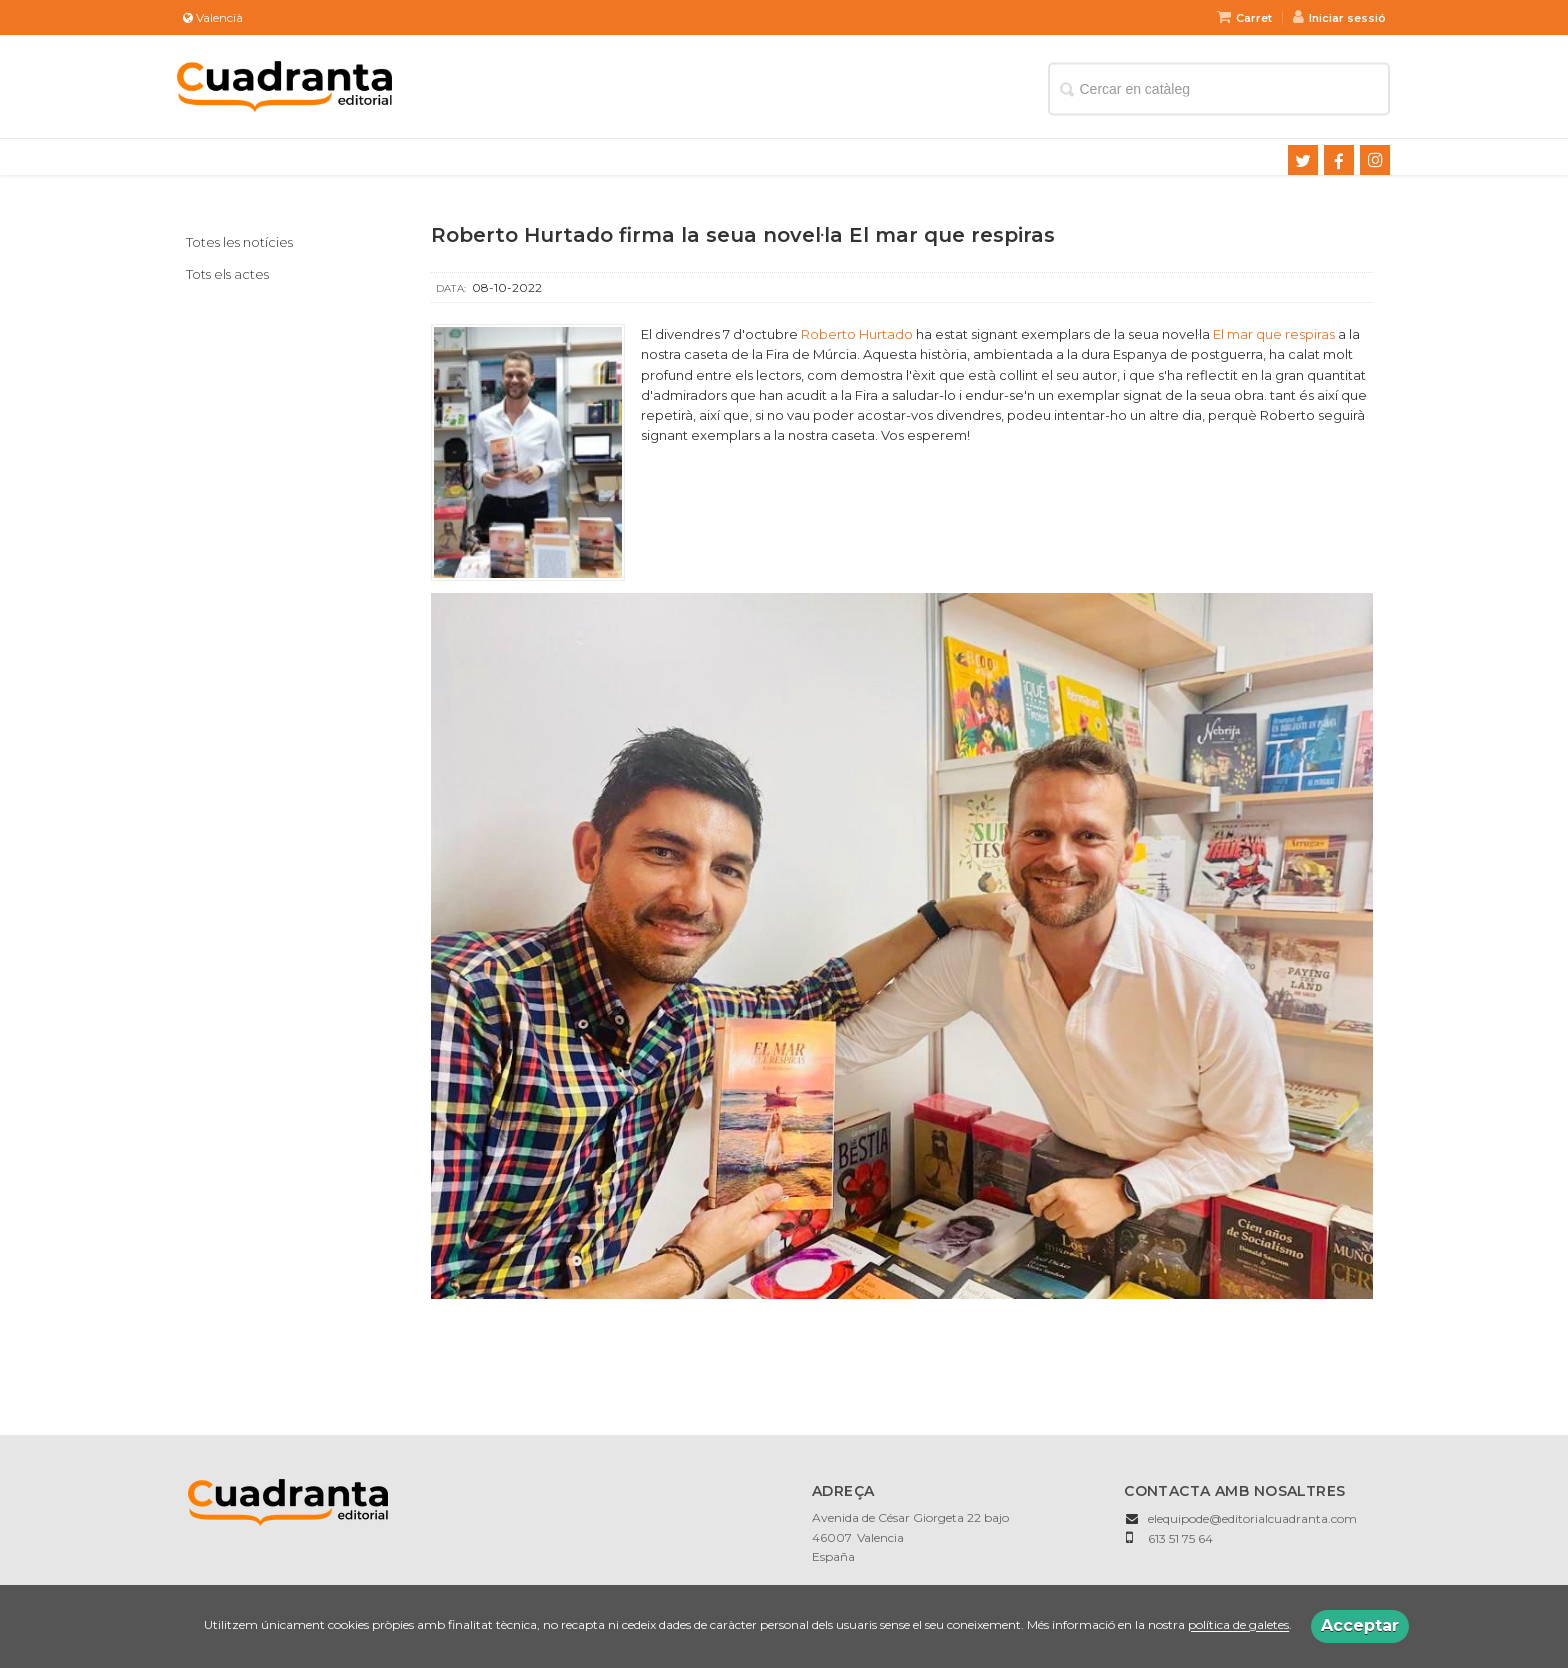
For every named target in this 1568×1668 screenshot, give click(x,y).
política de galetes (1238, 1625)
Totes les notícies (239, 242)
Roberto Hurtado (857, 334)
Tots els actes (227, 274)
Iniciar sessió (1339, 18)
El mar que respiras (1274, 334)
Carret (1244, 18)
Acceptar (1360, 1625)
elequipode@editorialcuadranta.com (1252, 1518)
